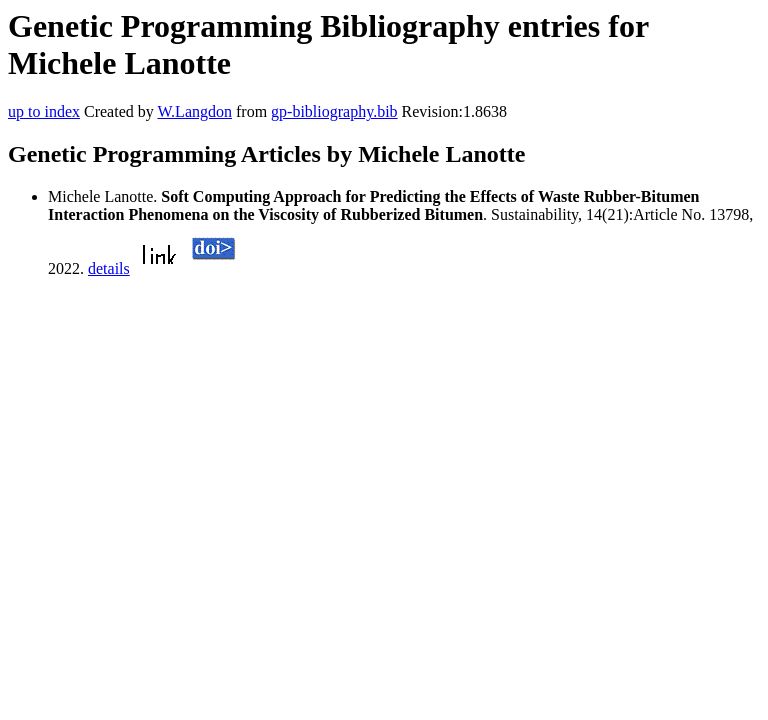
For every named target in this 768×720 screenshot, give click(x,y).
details (109, 268)
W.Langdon (194, 111)
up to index (44, 111)
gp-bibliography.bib (334, 111)
